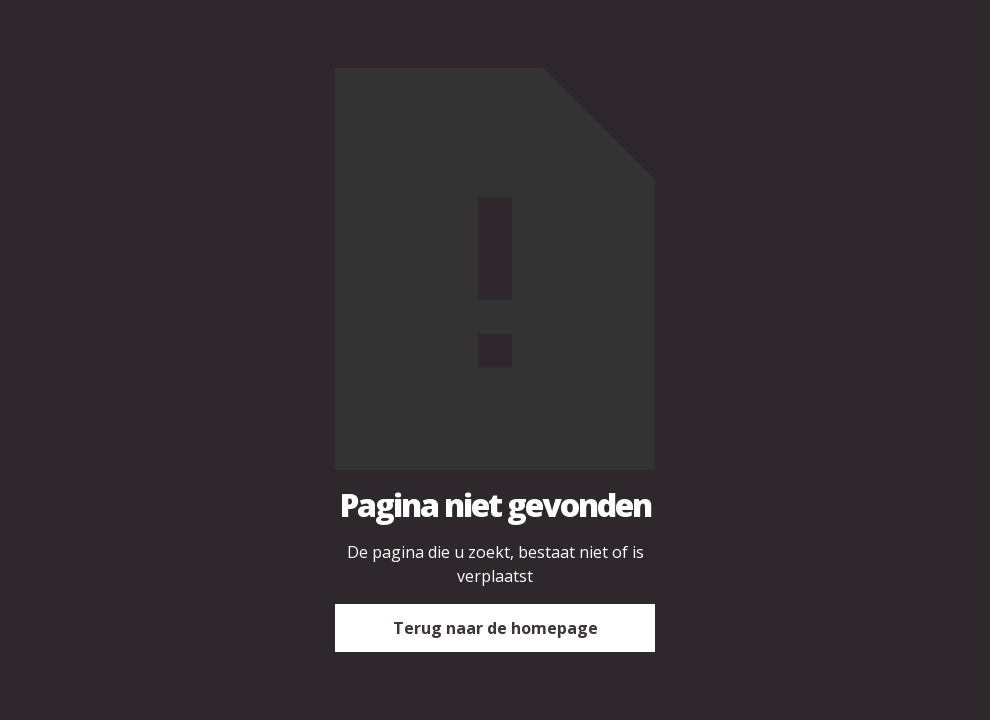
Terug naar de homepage (495, 628)
